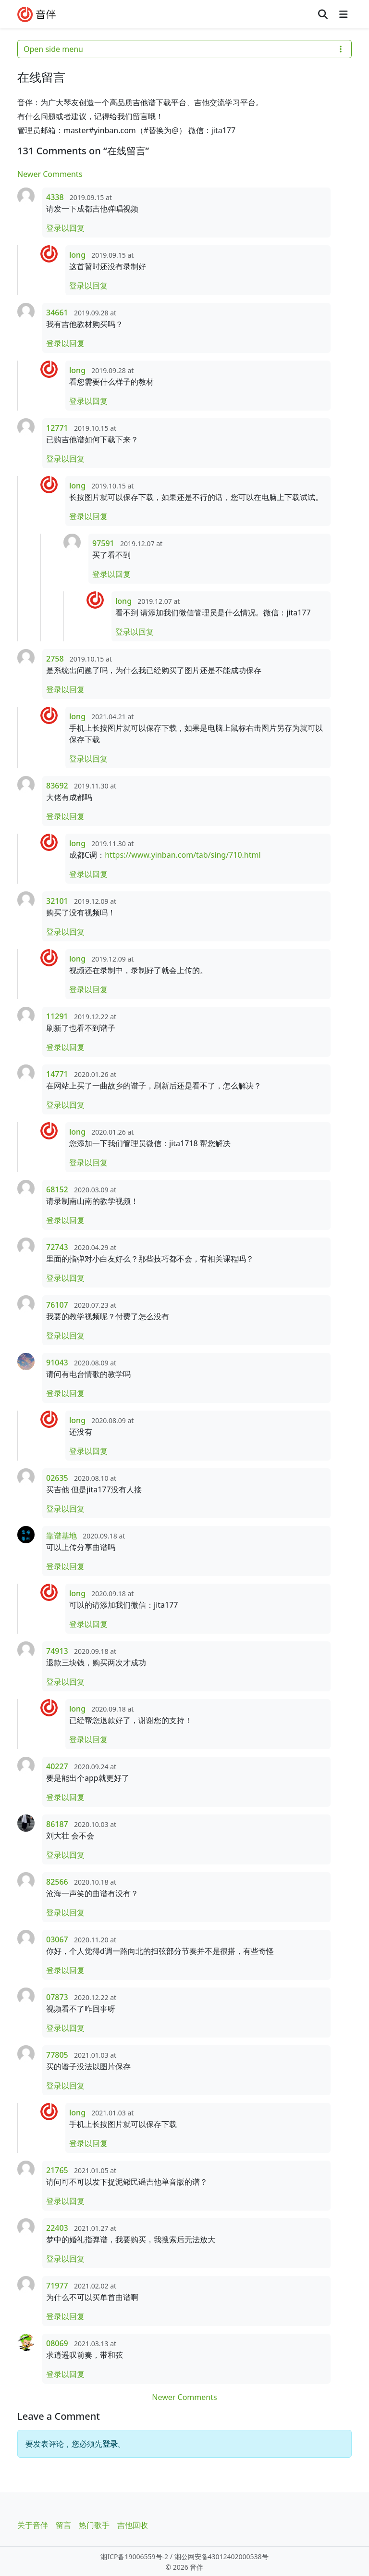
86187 (57, 1824)
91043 (57, 1362)
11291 (57, 1016)
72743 (57, 1247)
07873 (57, 1997)
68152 (57, 1189)
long (77, 255)
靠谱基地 (61, 1535)
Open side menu (184, 49)
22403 (57, 2228)
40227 (57, 1766)
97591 (103, 543)
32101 (57, 901)
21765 (57, 2170)
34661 (57, 312)
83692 (57, 785)
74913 (57, 1651)
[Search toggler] (322, 14)
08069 (57, 2343)
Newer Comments (49, 174)
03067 (57, 1939)
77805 (57, 2055)
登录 (110, 2443)
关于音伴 (32, 2525)
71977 (57, 2285)
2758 (55, 658)
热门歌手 (94, 2525)
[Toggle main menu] (343, 14)
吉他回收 (132, 2525)
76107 (57, 1305)
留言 (63, 2525)
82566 (57, 1881)
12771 (57, 428)
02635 (57, 1478)
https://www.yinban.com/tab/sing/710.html (182, 855)
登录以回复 (65, 228)
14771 (57, 1074)
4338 (55, 197)
